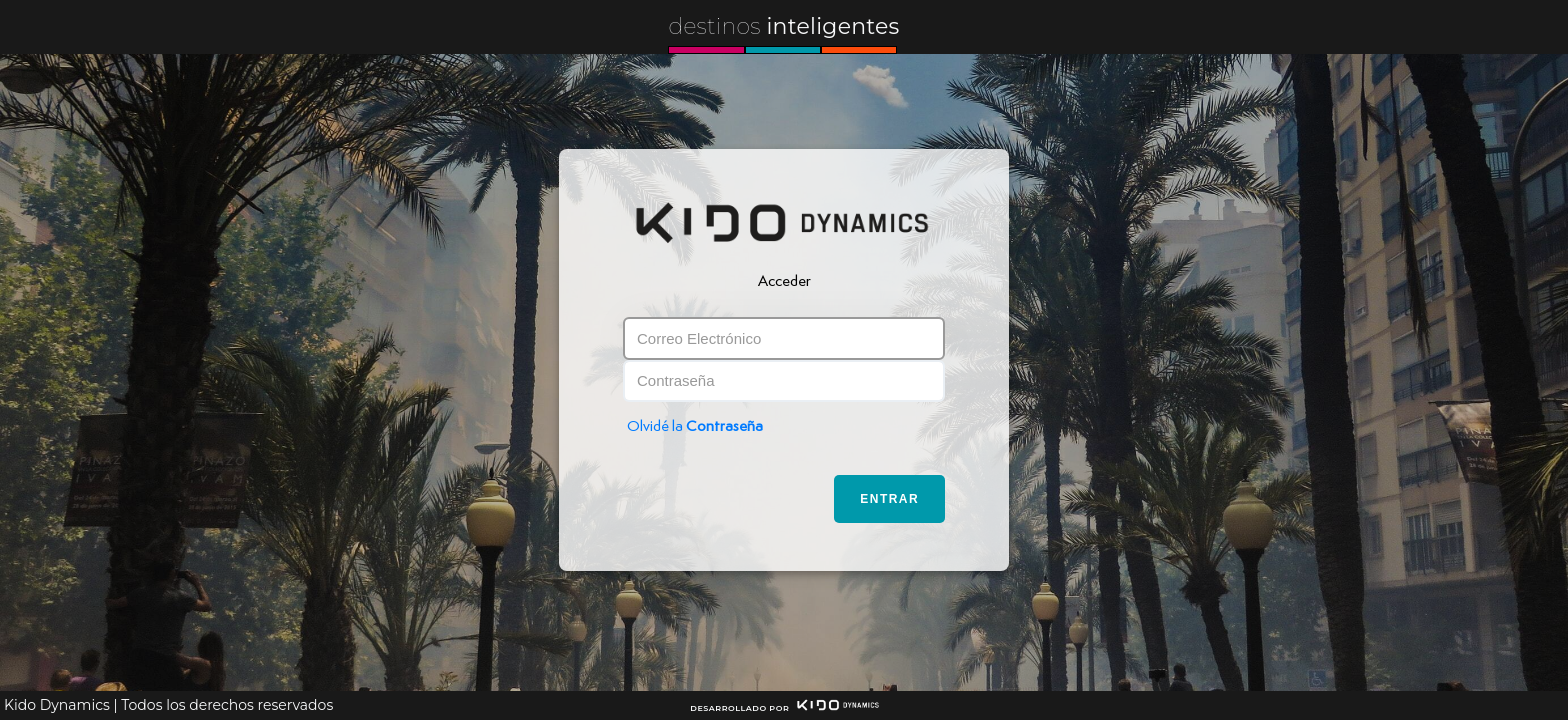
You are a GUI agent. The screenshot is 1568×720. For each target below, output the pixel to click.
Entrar (889, 499)
